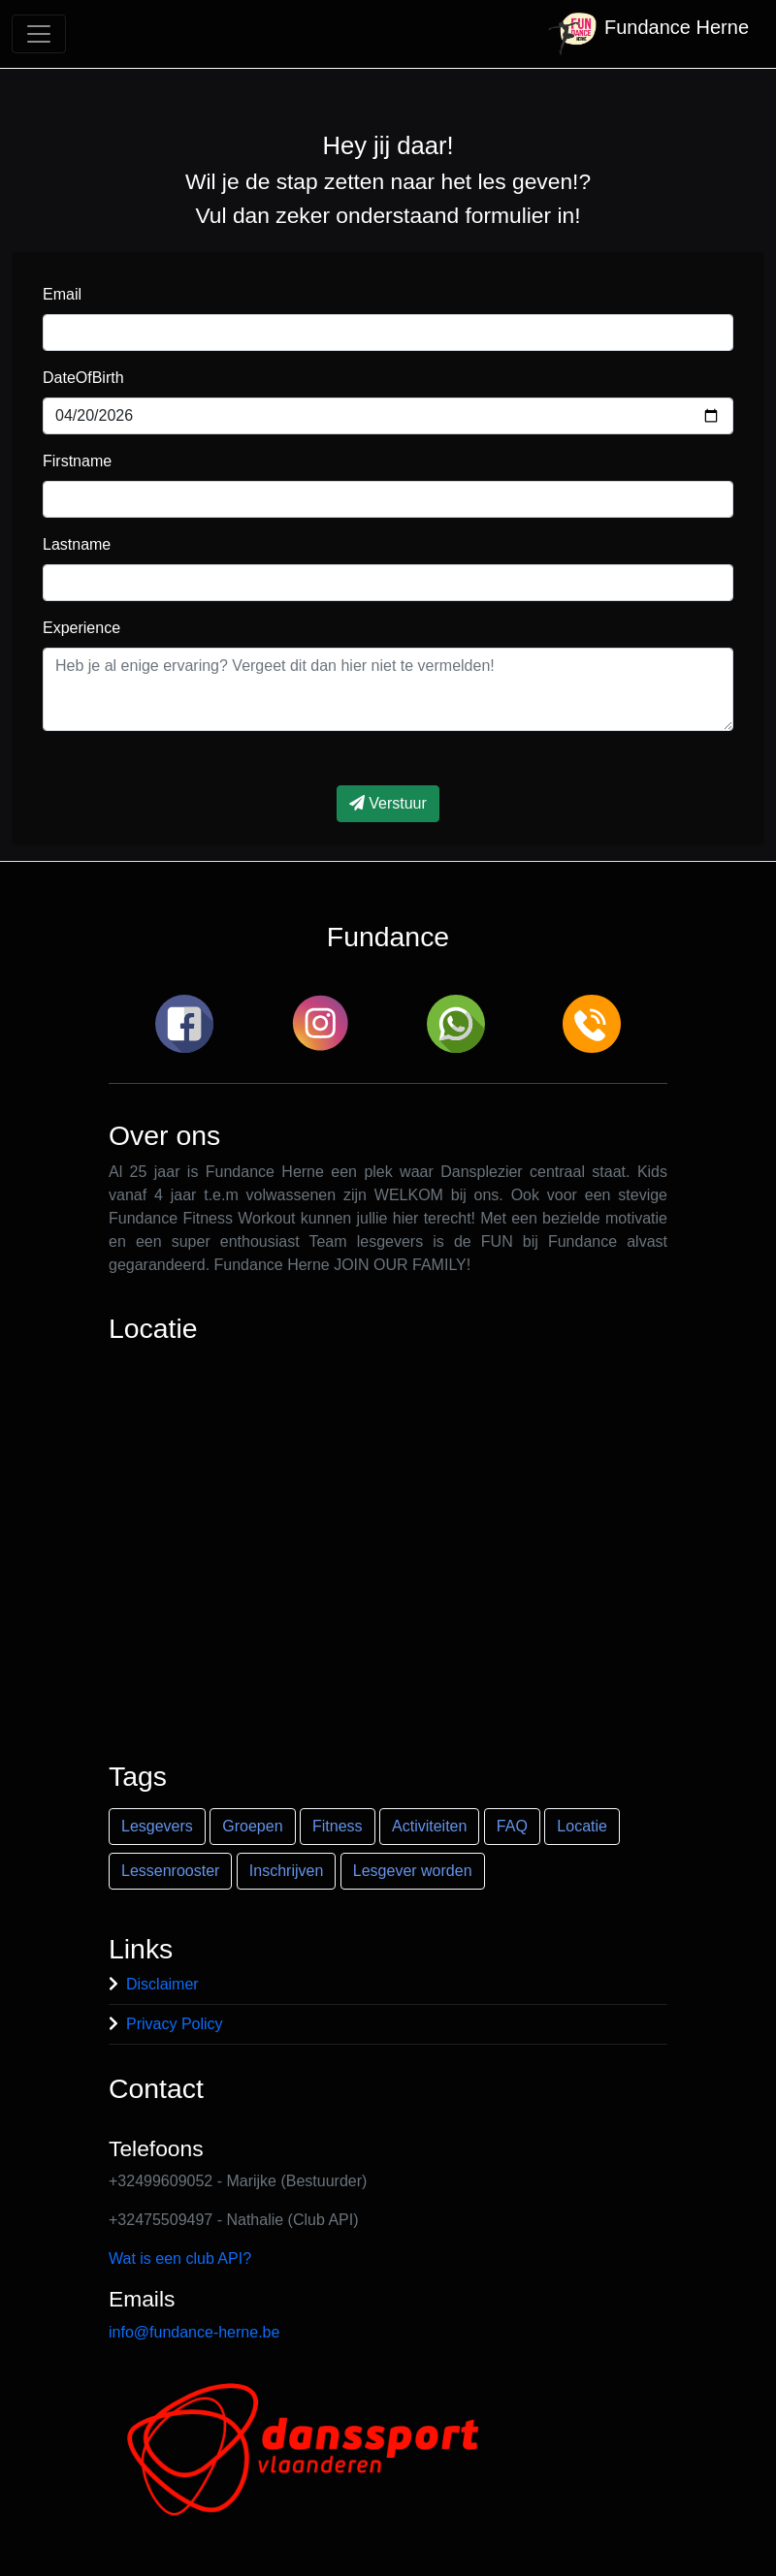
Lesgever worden (412, 1870)
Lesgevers (157, 1826)
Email (62, 294)
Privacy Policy (174, 2024)
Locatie (582, 1826)
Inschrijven (286, 1870)
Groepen (252, 1826)
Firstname (77, 461)
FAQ (512, 1826)
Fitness (337, 1826)
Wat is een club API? (180, 2258)
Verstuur (388, 803)
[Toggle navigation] (39, 34)
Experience (81, 628)
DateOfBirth (83, 377)
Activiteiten (429, 1826)
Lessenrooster (170, 1870)
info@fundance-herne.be (194, 2332)
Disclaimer (162, 1984)
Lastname (77, 544)
